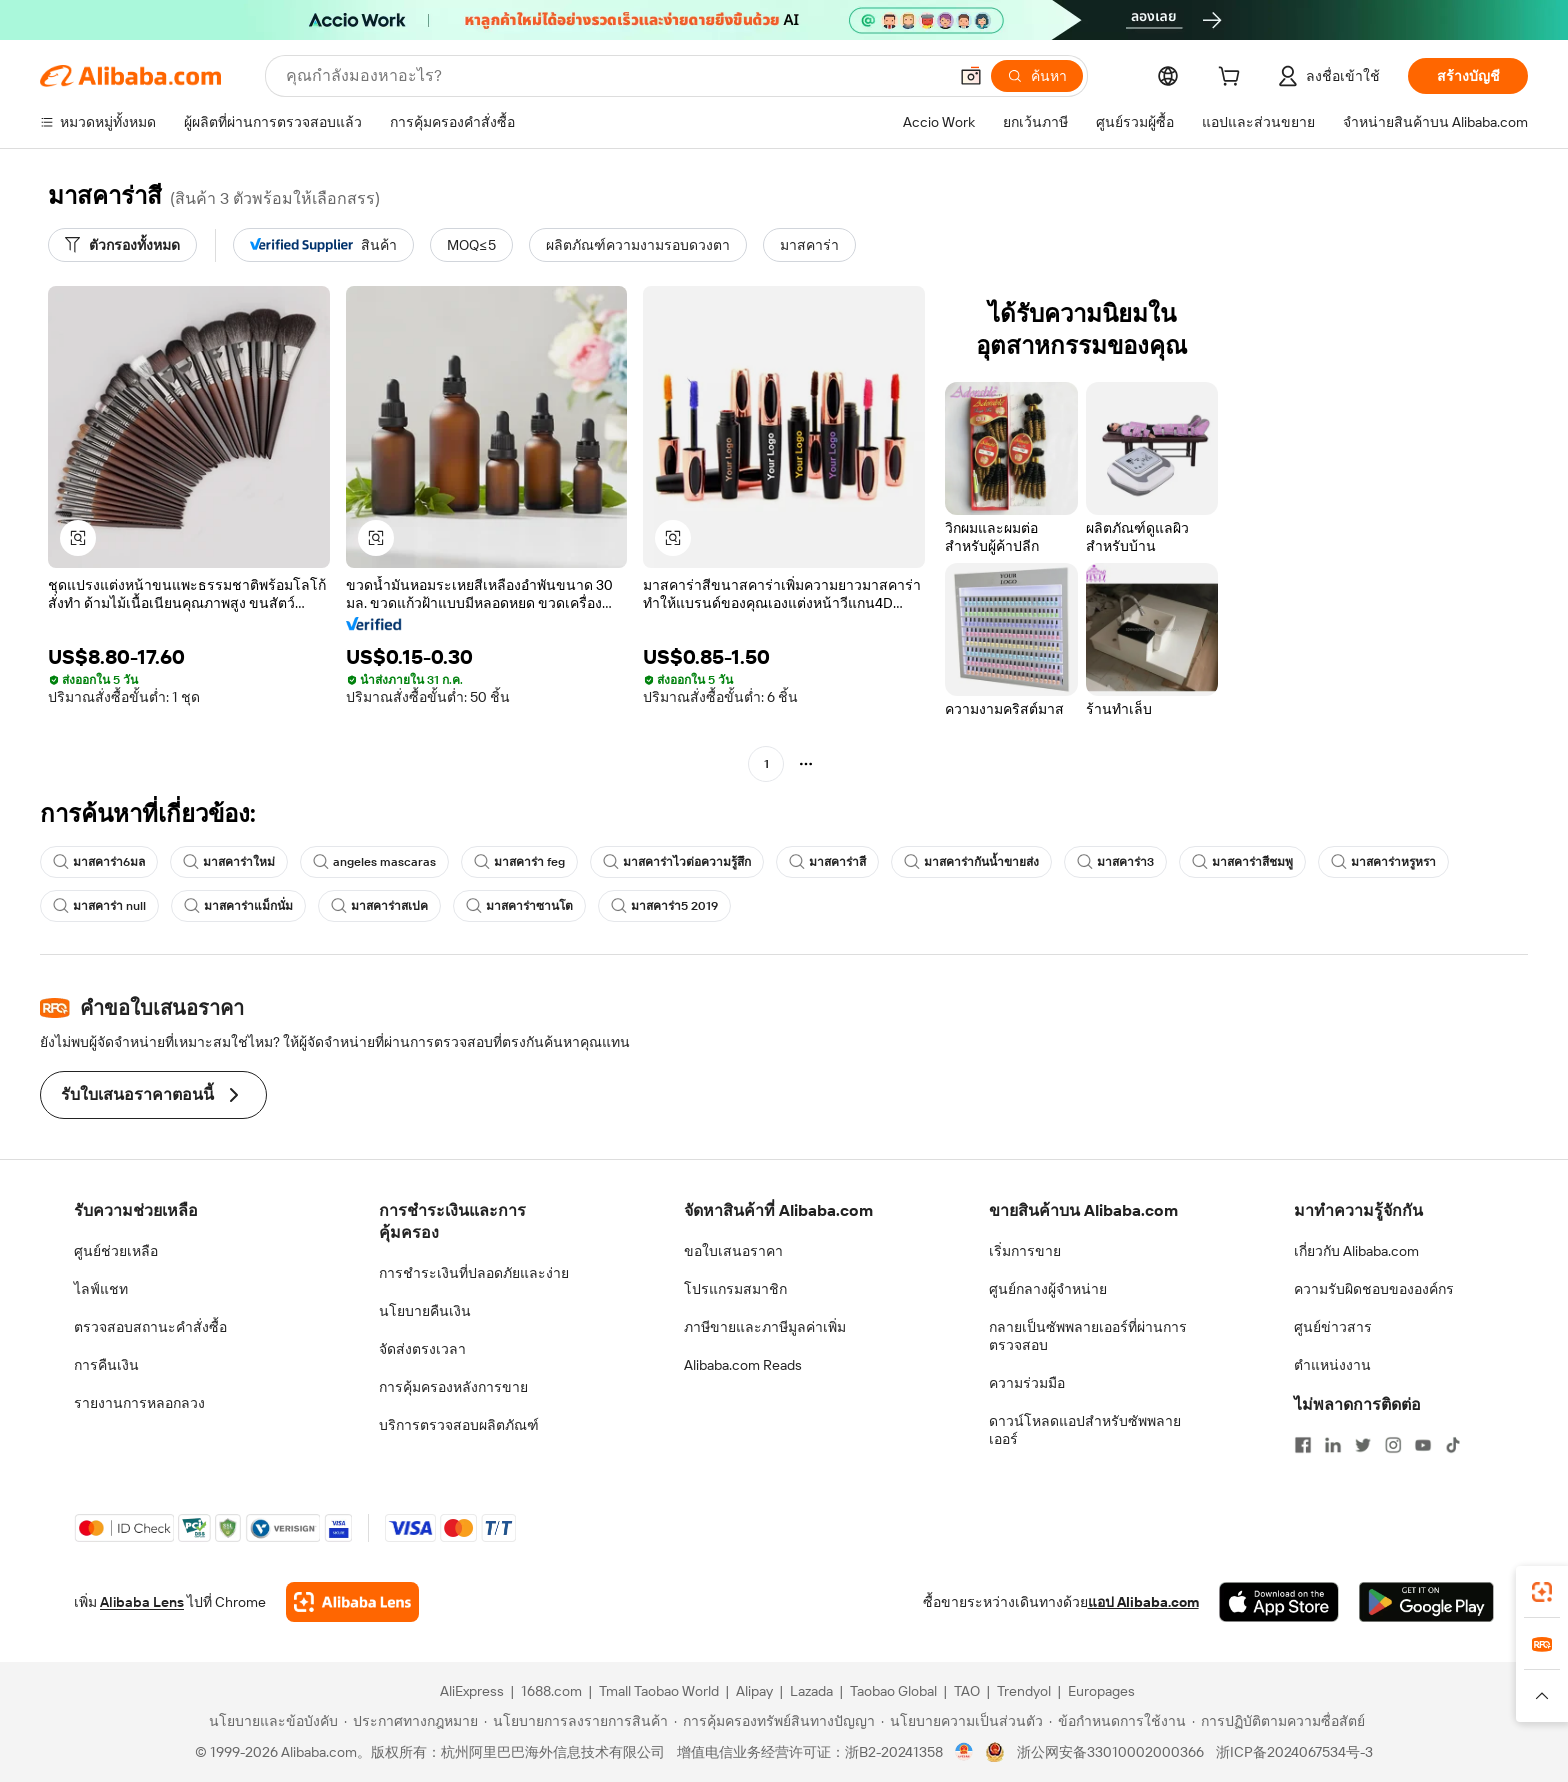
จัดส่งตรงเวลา (422, 1349)
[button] (971, 76)
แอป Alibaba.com (1143, 1602)
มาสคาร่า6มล (99, 862)
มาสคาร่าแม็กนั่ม (238, 906)
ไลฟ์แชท (101, 1289)
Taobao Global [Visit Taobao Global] (893, 1691)
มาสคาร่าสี (827, 862)
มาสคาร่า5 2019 (664, 906)
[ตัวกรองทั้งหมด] (122, 245)
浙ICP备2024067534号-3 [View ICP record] (1294, 1752)
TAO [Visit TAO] (967, 1691)
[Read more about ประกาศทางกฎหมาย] (411, 1721)
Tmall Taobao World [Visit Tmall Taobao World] (659, 1691)
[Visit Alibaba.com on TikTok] (1453, 1445)
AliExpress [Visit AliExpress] (472, 1691)
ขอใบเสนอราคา (733, 1251)
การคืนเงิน (106, 1365)
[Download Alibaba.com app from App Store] (1279, 1602)
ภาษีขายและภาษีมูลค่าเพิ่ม (765, 1327)
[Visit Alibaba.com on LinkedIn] (1333, 1445)
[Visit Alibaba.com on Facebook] (1303, 1445)
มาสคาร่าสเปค (379, 906)
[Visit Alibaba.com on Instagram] (1393, 1445)
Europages (1101, 1691)
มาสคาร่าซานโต (519, 906)
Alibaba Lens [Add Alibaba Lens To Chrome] (142, 1602)
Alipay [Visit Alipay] (754, 1691)
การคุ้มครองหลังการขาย (453, 1387)
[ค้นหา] (1037, 76)
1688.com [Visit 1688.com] (551, 1691)
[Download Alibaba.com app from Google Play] (1426, 1602)
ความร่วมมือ (1027, 1383)
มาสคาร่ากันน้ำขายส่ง (971, 862)
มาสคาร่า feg (519, 862)
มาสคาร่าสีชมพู (1242, 862)
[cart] (1233, 79)
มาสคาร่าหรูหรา (1383, 862)
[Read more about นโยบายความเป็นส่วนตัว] (962, 1721)
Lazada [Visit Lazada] (811, 1691)
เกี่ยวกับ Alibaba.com (1356, 1251)
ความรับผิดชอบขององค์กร (1374, 1289)
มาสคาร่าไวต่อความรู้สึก (677, 862)
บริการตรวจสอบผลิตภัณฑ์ (459, 1425)
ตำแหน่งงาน (1332, 1365)
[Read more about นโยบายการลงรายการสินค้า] (576, 1721)
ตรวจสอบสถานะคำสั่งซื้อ (150, 1327)
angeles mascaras (374, 862)
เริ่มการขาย (1025, 1251)
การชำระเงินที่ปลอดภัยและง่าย (474, 1273)
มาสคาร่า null (99, 906)
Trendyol (1024, 1691)
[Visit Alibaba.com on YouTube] (1423, 1445)
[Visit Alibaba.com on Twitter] (1363, 1445)
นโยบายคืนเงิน (425, 1311)
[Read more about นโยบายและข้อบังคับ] (270, 1721)
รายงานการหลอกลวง (139, 1403)
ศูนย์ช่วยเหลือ (116, 1251)
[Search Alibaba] (614, 76)
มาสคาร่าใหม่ (229, 862)
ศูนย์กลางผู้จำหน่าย (1048, 1289)
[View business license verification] (964, 1752)
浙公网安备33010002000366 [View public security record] (1110, 1752)
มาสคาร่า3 (1115, 862)
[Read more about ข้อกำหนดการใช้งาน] (1117, 1721)
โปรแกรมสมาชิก (735, 1289)
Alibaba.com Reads (743, 1365)
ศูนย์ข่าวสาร (1333, 1327)
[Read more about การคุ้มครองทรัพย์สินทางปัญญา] (774, 1721)
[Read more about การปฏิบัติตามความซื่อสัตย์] (1278, 1721)
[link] (1542, 1592)
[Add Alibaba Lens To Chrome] (352, 1602)
